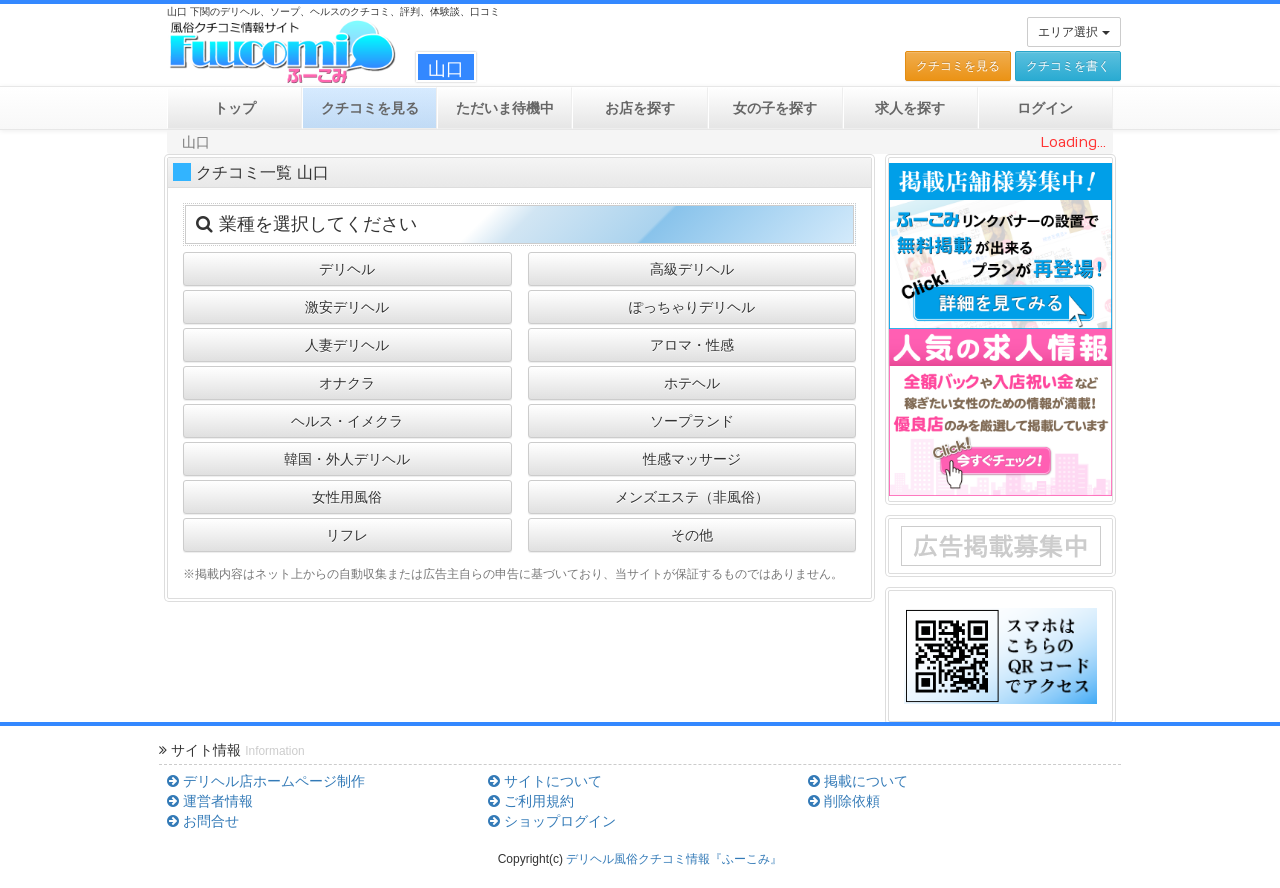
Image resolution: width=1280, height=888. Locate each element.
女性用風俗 (347, 497)
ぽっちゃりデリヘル (692, 307)
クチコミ (370, 108)
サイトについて (545, 781)
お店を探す (640, 108)
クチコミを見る (958, 66)
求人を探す (910, 108)
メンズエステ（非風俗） (692, 497)
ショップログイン (552, 821)
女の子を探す (775, 108)
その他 (692, 535)
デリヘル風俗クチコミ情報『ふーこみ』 (674, 859)
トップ (235, 108)
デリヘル (347, 269)
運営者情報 (210, 801)
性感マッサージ (692, 459)
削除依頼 (844, 801)
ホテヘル (692, 383)
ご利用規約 (531, 801)
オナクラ (347, 383)
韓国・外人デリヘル (347, 459)
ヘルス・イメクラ (347, 421)
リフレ (347, 535)
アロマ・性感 (692, 345)
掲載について (858, 781)
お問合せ (203, 821)
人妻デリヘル (347, 345)
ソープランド (692, 421)
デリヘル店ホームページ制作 (266, 781)
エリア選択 (1073, 32)
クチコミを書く (1068, 66)
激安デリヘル (347, 307)
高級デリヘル (692, 269)
